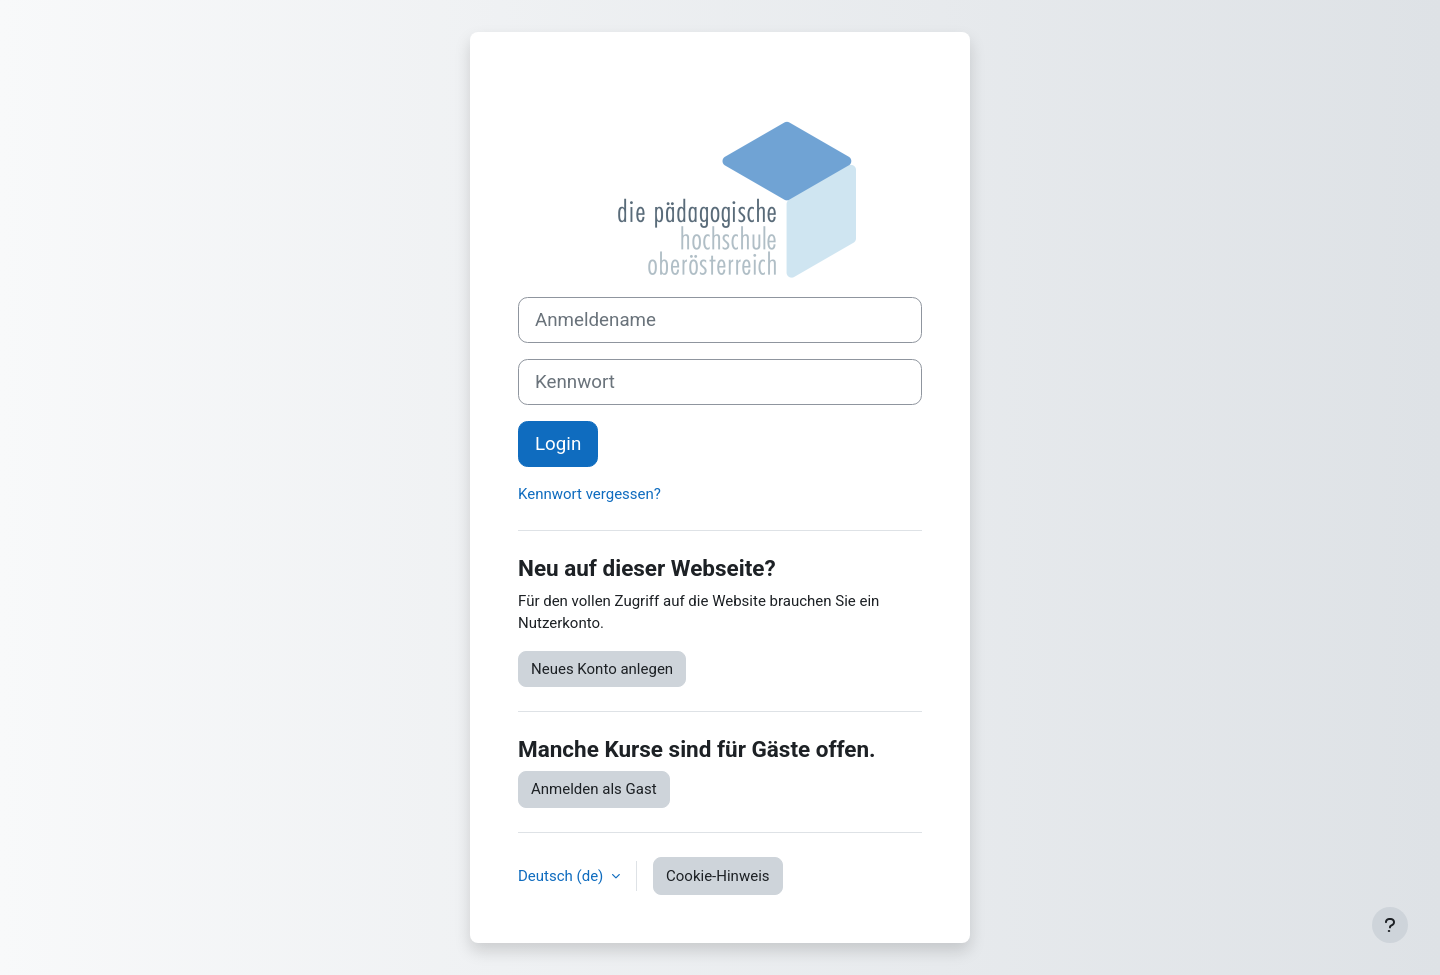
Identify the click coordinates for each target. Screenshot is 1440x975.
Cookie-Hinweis (717, 876)
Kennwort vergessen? (589, 494)
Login (558, 444)
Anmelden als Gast (594, 789)
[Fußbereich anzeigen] (1390, 925)
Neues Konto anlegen (602, 669)
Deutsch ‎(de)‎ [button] (562, 876)
